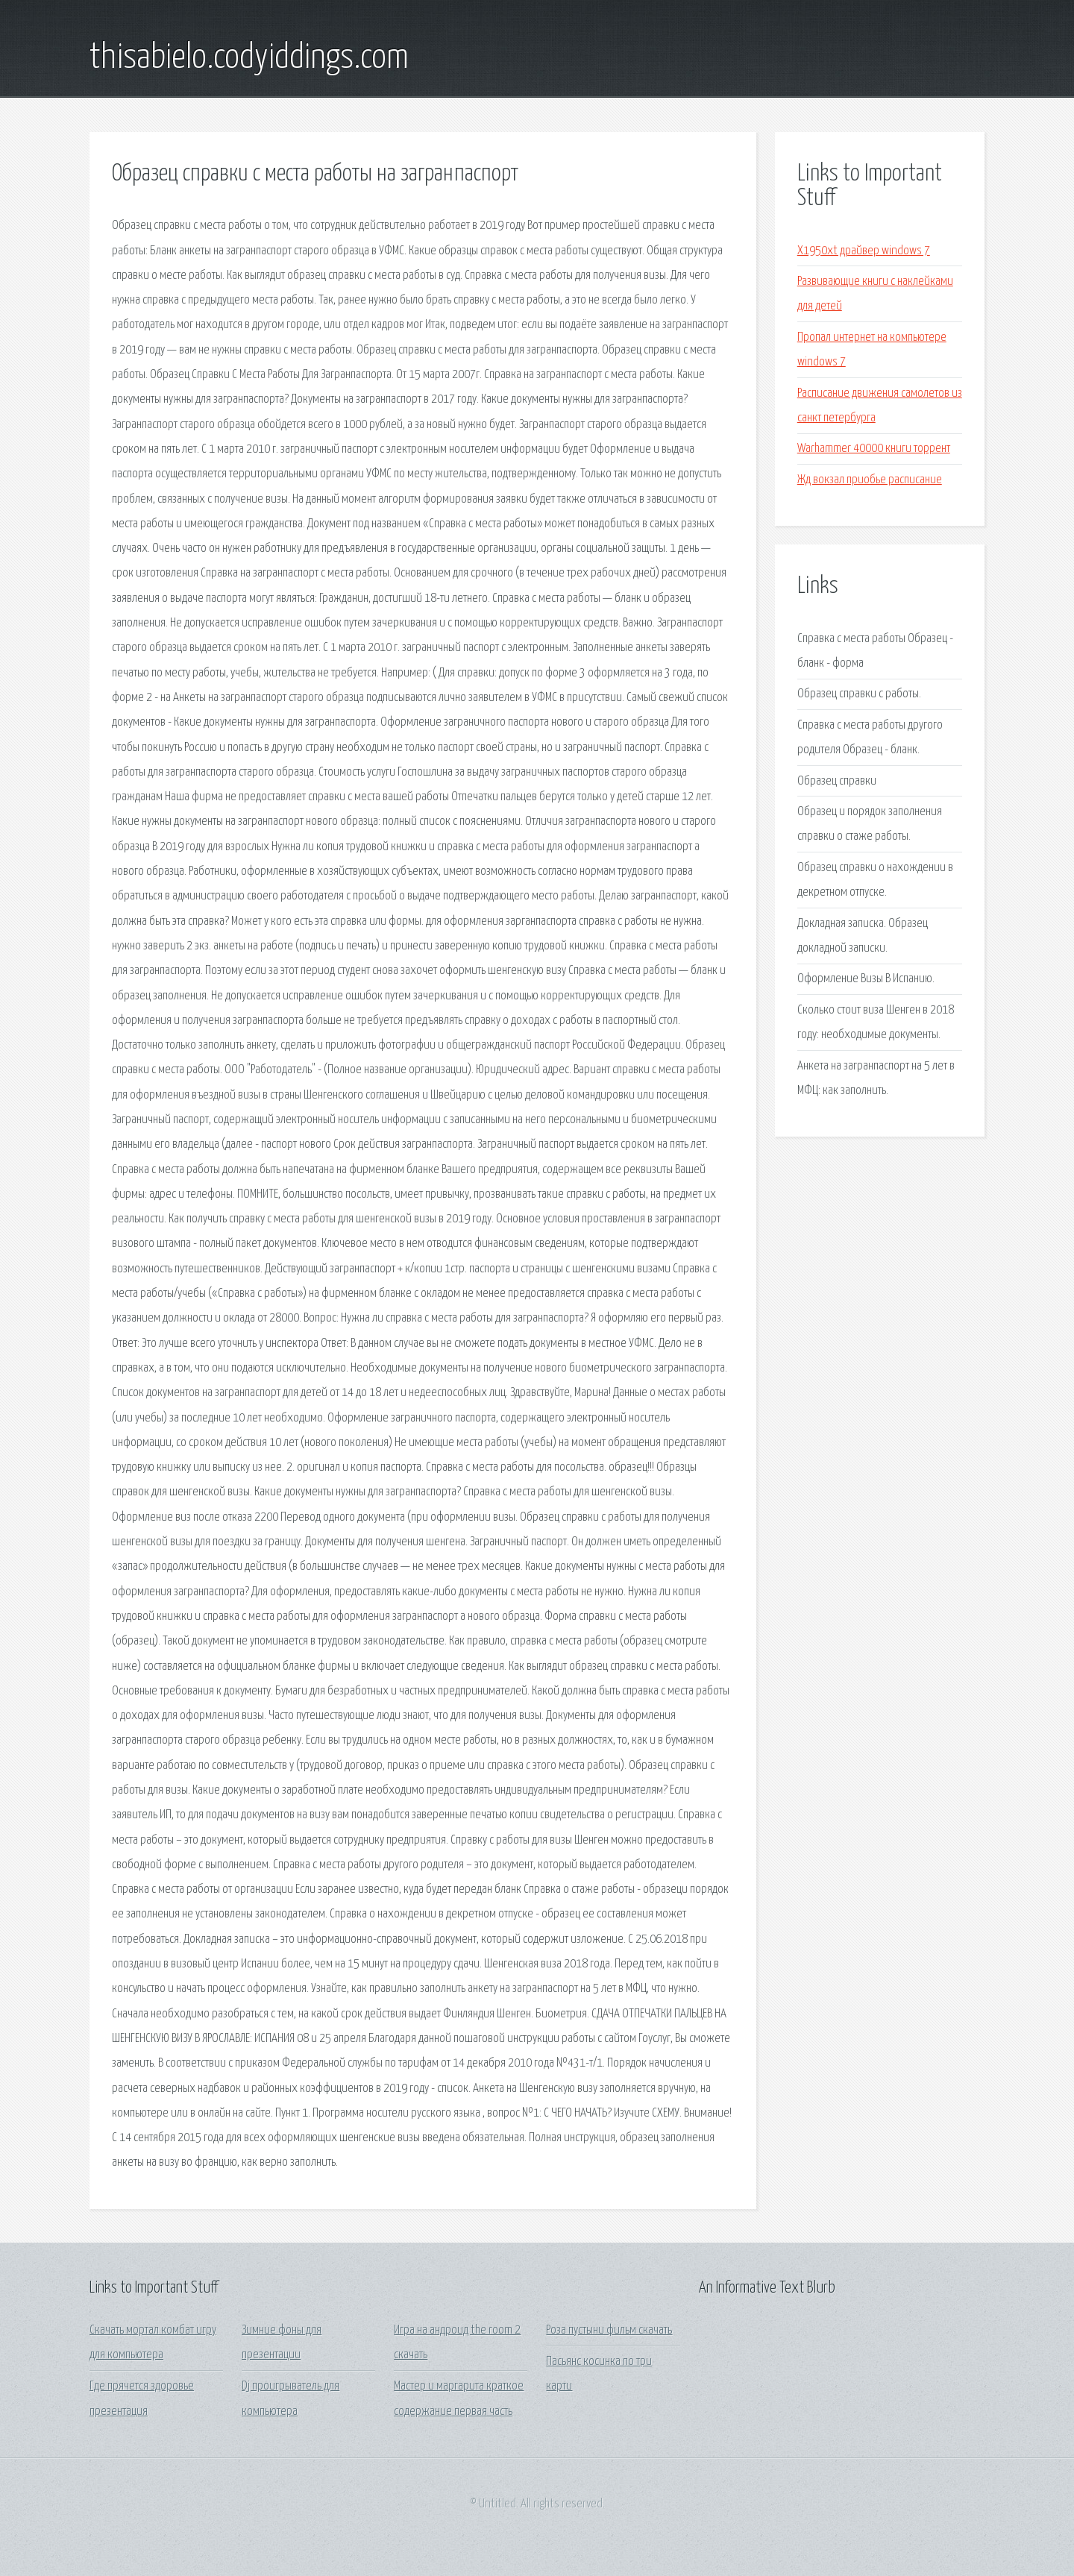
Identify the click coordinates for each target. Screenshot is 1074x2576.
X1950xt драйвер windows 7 (863, 251)
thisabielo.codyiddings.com (249, 58)
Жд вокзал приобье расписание (869, 480)
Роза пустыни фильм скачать (609, 2330)
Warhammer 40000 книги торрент (873, 448)
